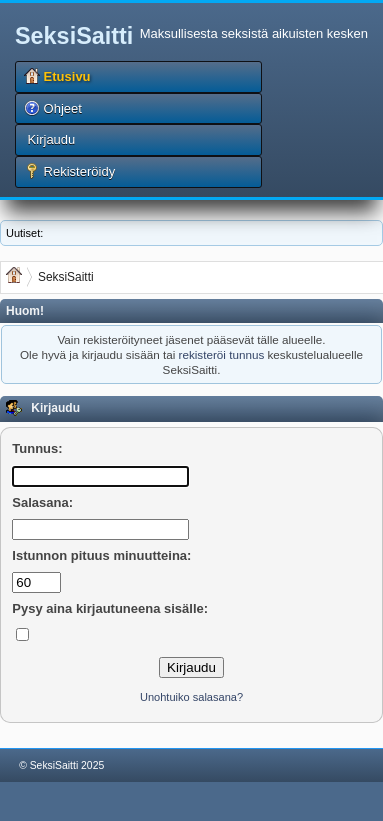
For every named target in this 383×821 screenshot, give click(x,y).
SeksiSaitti (74, 36)
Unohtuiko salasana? (191, 697)
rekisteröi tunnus (221, 354)
